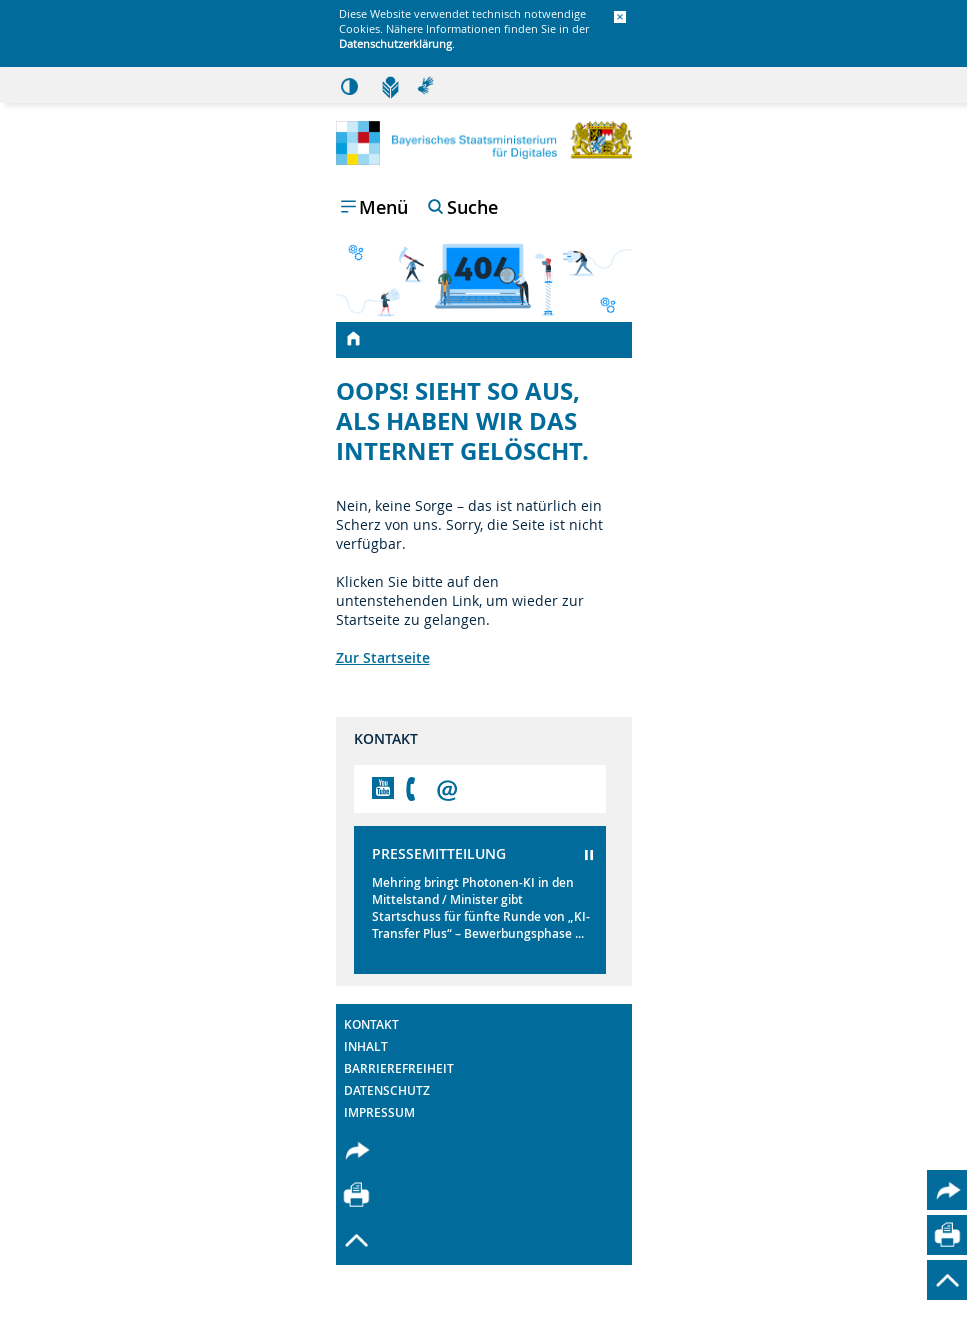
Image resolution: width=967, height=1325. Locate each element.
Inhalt (366, 1046)
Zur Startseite (383, 657)
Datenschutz (387, 1090)
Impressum (379, 1112)
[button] (620, 18)
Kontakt (371, 1024)
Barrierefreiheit (399, 1068)
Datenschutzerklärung (395, 43)
